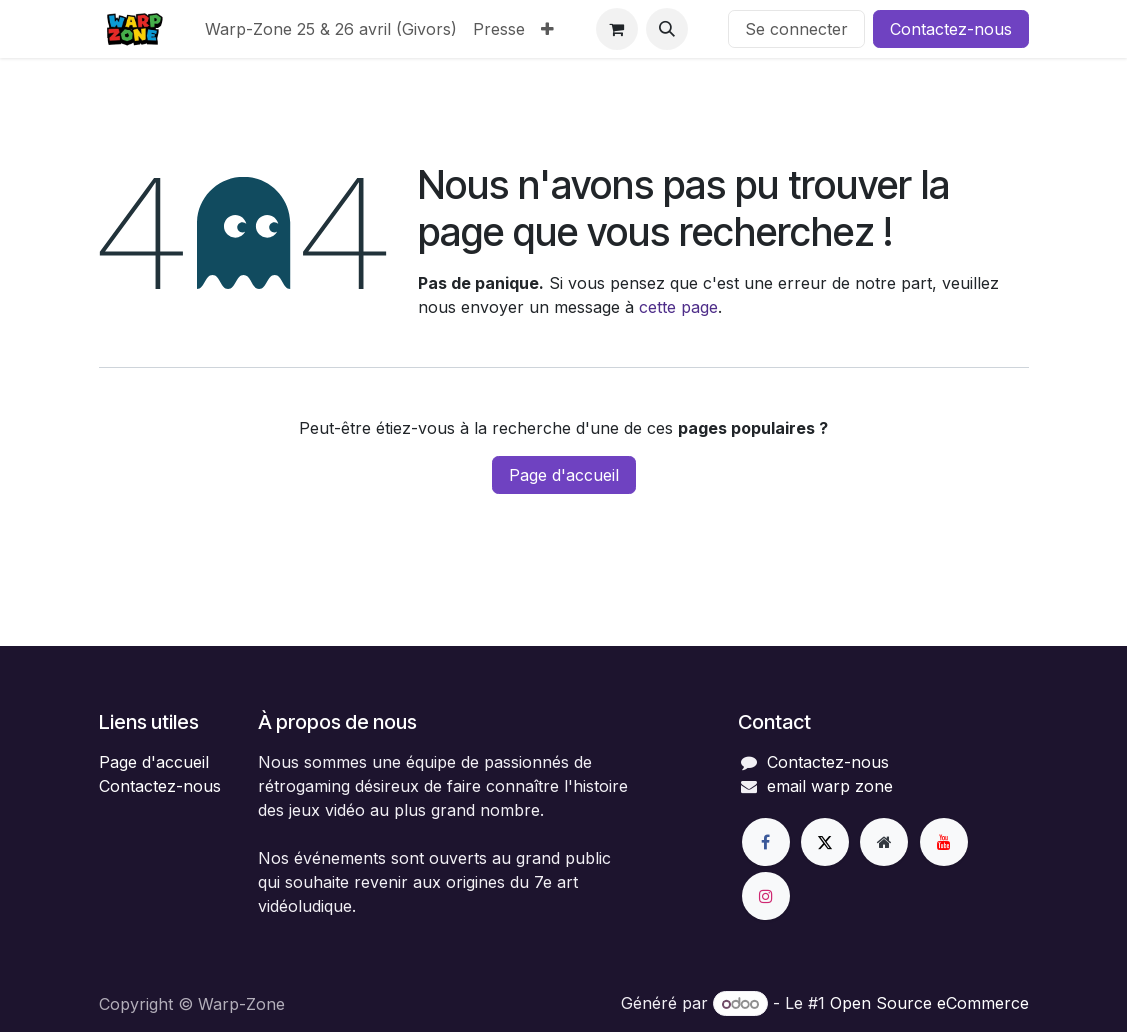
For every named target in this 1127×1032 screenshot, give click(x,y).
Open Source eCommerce (929, 1003)
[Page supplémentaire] (884, 842)
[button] (667, 29)
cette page (678, 307)
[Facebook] (766, 842)
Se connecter (796, 29)
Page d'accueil (564, 475)
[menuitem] (331, 29)
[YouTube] (944, 842)
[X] (825, 842)
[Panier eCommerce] (617, 29)
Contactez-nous (951, 29)
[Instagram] (766, 896)
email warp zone (830, 786)
